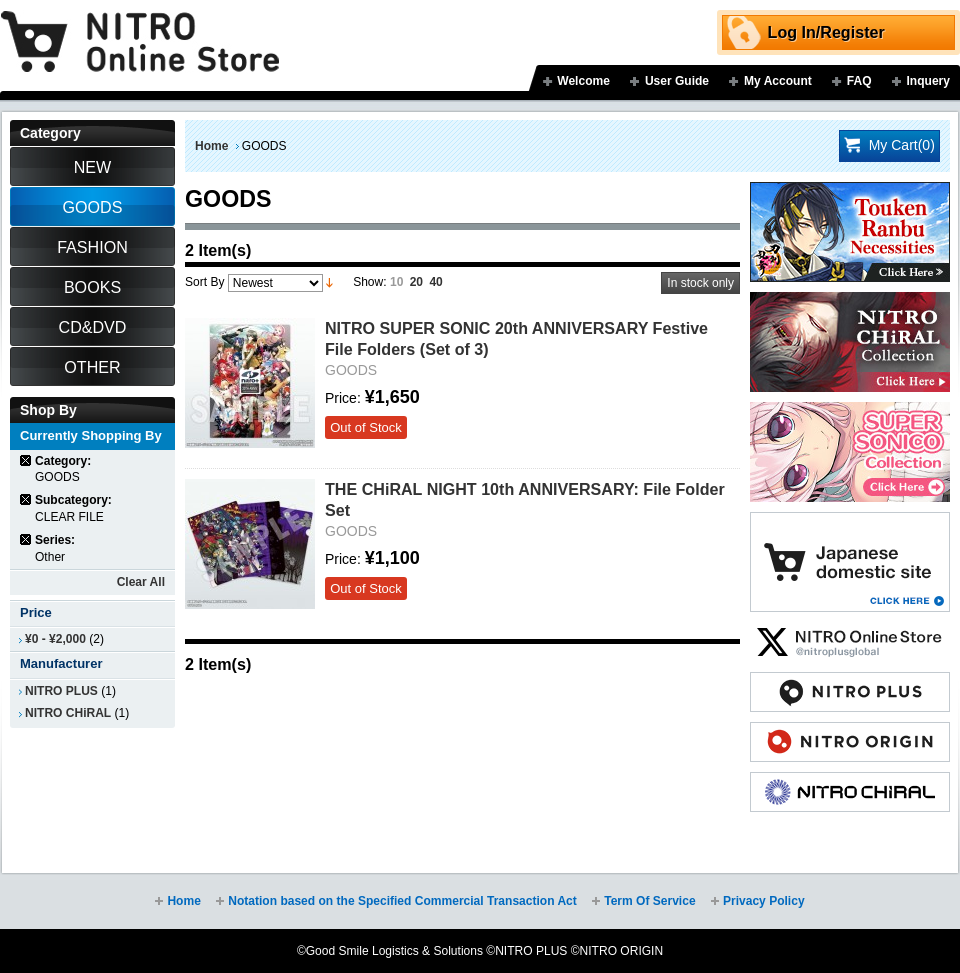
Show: (369, 282)
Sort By (204, 282)
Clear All (141, 582)
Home (211, 146)
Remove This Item (26, 460)
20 (416, 282)
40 (435, 282)
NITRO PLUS (61, 691)
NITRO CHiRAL (68, 713)
